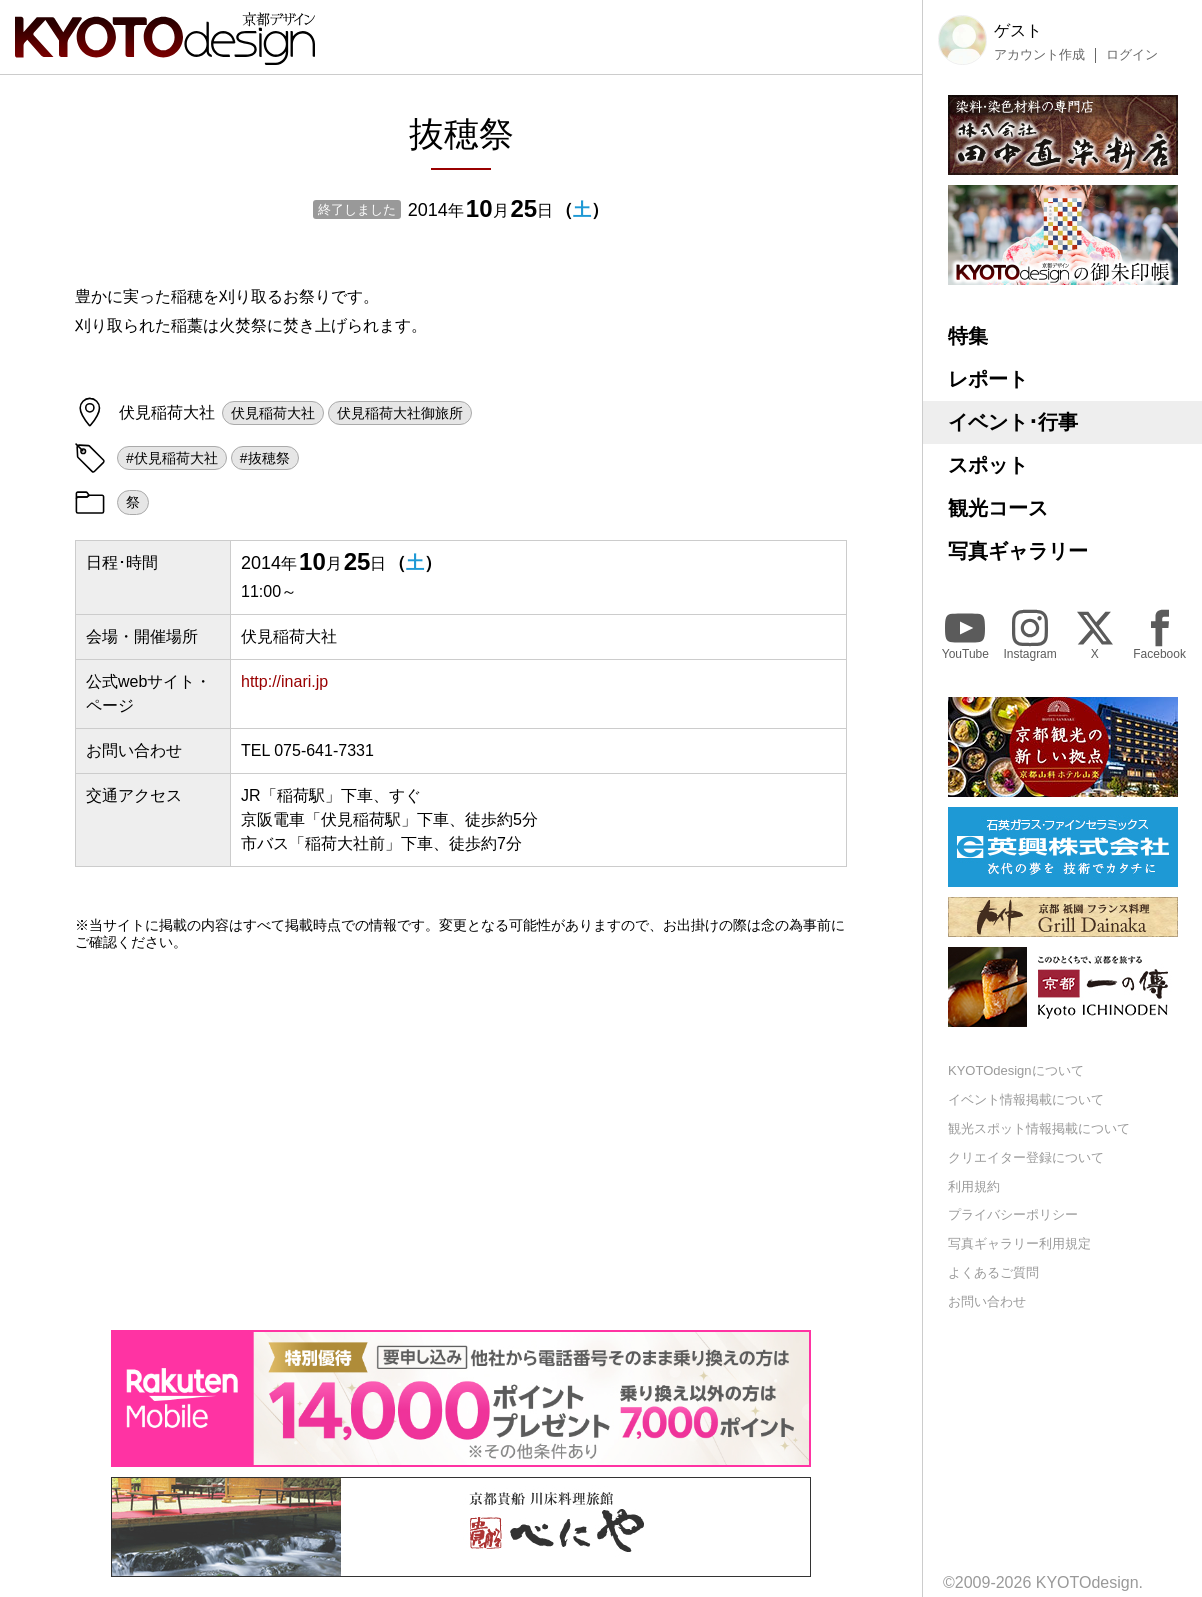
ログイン (1132, 55)
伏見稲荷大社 (273, 413)
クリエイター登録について (1026, 1157)
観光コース (998, 508)
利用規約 (974, 1186)
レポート (988, 379)
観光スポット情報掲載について (1039, 1128)
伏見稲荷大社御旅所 (400, 413)
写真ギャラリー (1018, 551)
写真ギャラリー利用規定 (1019, 1243)
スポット (988, 465)
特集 (968, 336)
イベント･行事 (1013, 422)
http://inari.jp (284, 681)
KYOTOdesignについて (1016, 1070)
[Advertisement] (461, 1140)
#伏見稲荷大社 (172, 458)
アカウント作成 (1039, 55)
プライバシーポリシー (1013, 1214)
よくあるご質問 (993, 1272)
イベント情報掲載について (1026, 1099)
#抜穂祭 (265, 458)
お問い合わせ (987, 1301)
